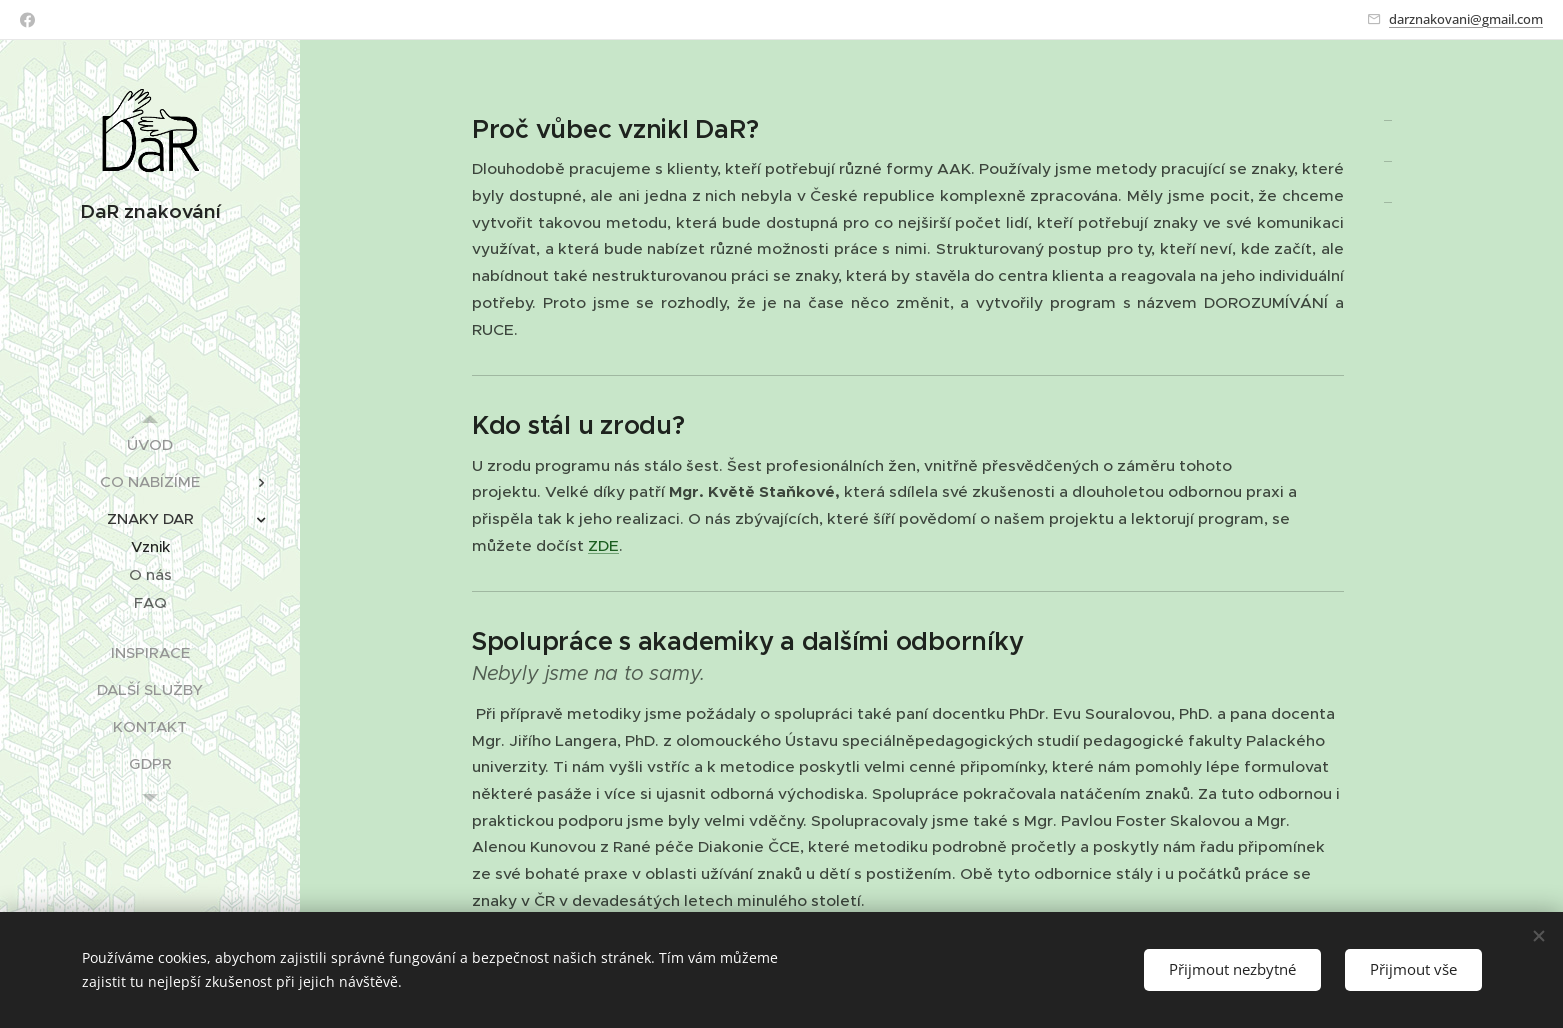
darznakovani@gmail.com (1466, 19)
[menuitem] (150, 444)
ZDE (603, 545)
